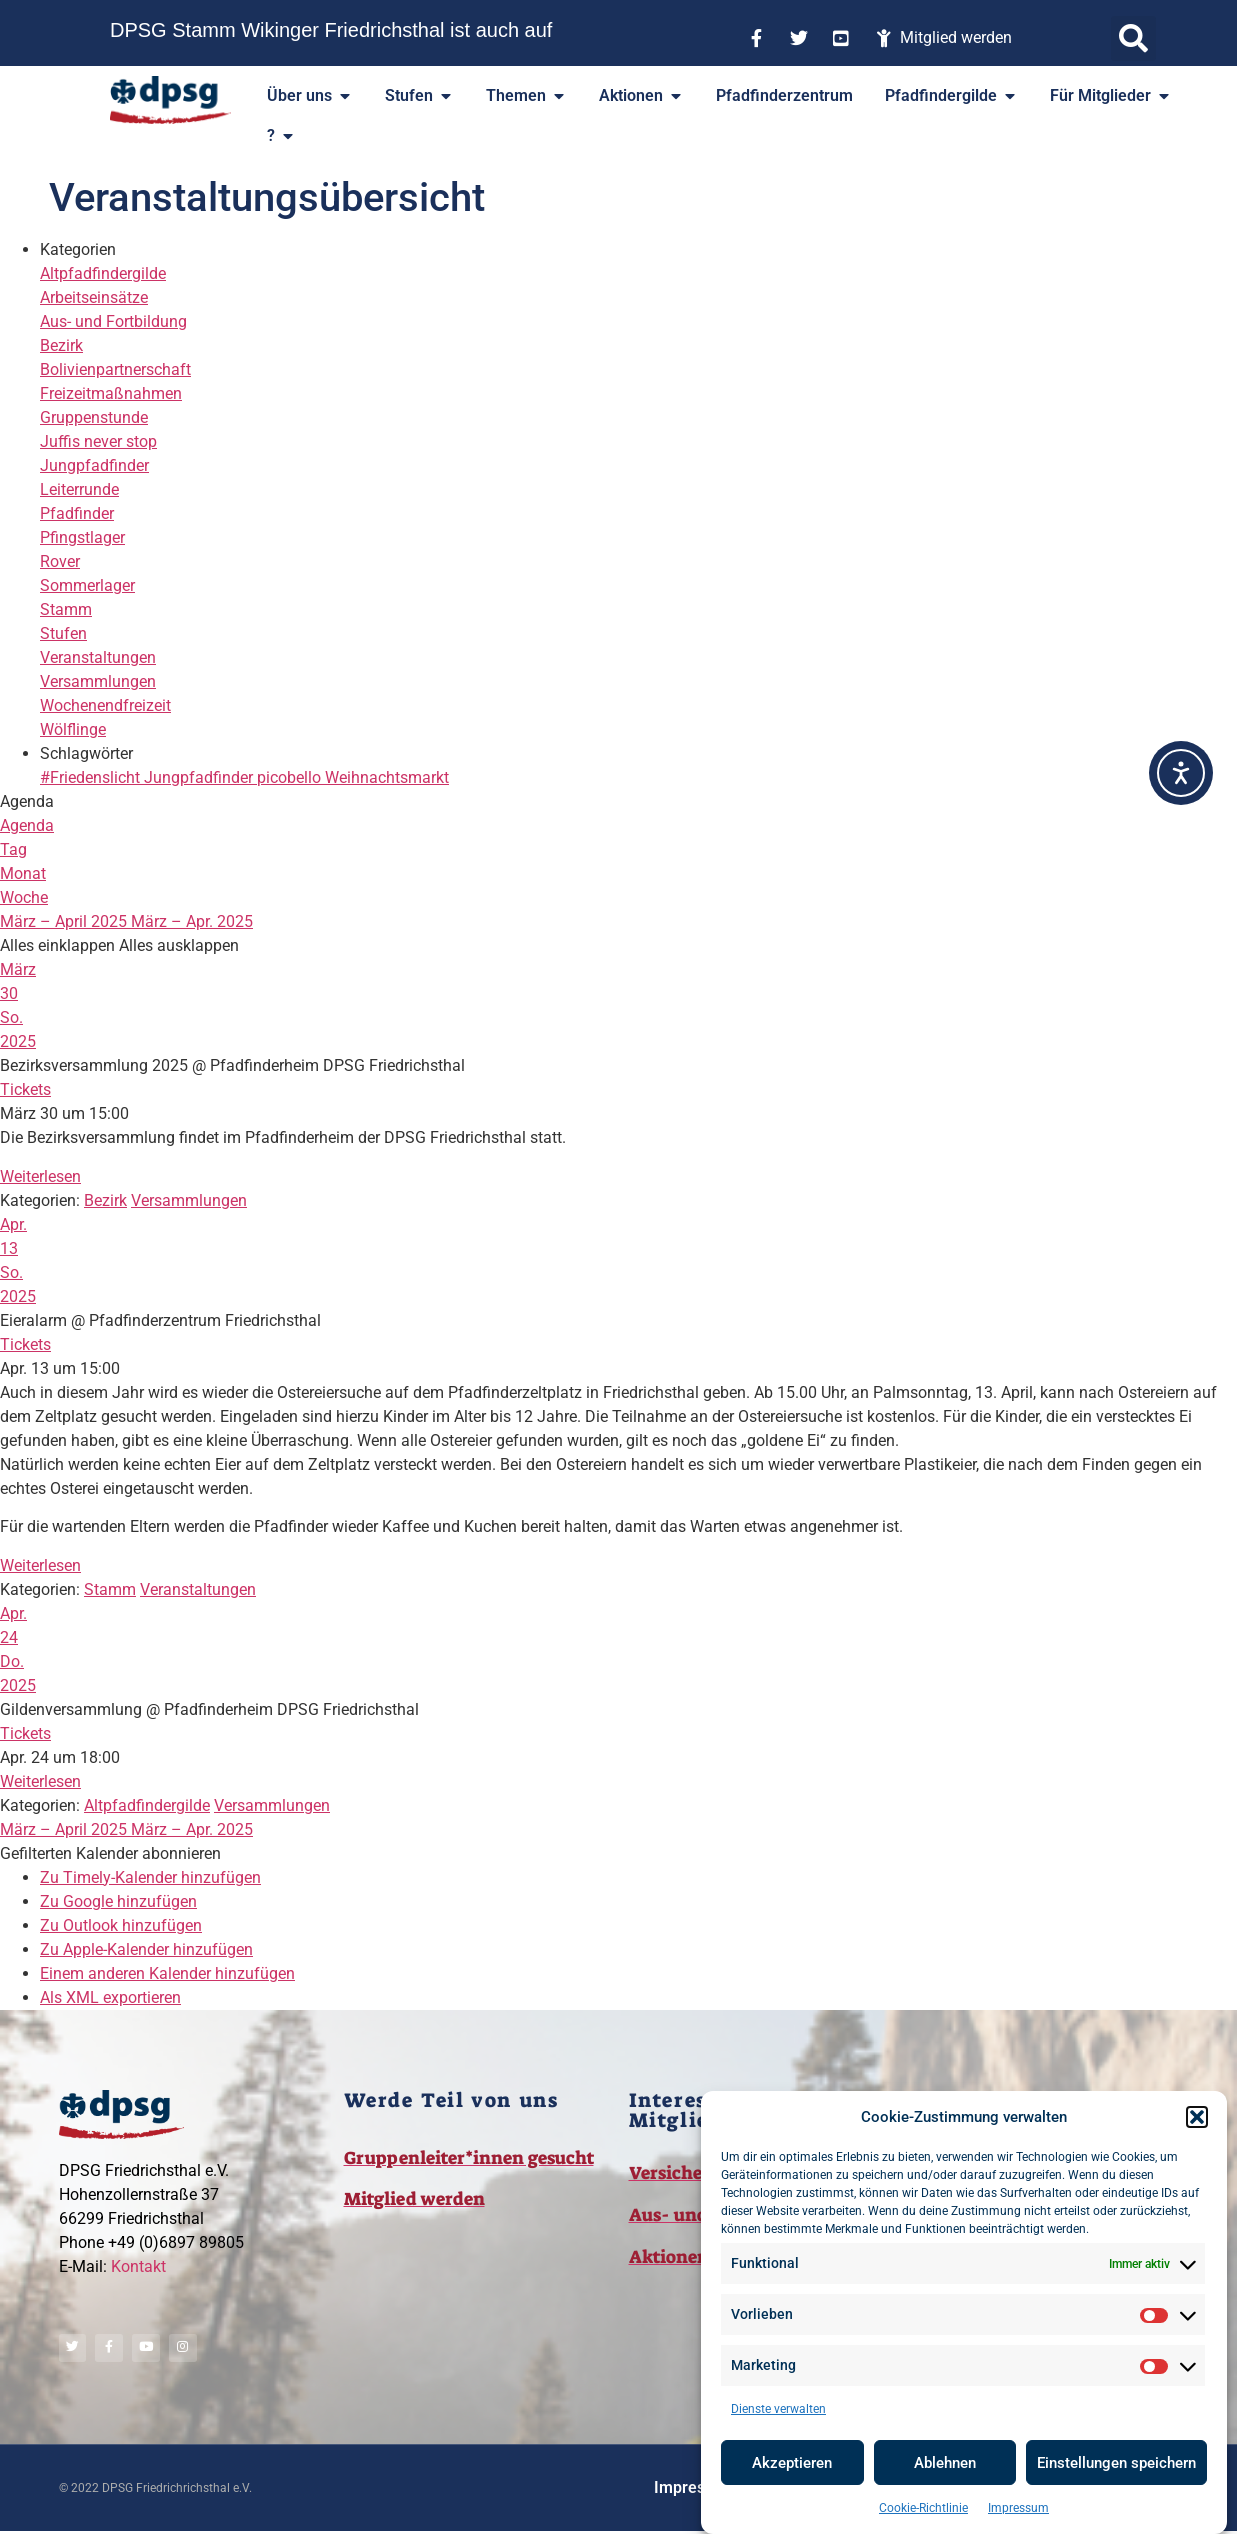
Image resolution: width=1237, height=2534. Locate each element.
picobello (291, 777)
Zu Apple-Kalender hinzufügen (146, 1949)
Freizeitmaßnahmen (111, 393)
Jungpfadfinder (94, 465)
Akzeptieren (792, 2463)
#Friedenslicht (92, 777)
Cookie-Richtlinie (923, 2508)
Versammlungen (98, 681)
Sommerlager (87, 585)
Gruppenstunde (94, 417)
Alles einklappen (59, 945)
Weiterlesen (40, 1176)
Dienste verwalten (778, 2409)
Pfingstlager (82, 537)
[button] (1197, 2117)
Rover (60, 561)
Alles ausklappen (179, 945)
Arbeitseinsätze (94, 297)
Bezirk (61, 345)
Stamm (66, 609)
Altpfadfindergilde (103, 273)
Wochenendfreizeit (105, 705)
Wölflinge (73, 729)
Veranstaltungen (98, 657)
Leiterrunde (79, 489)
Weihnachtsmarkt (387, 777)
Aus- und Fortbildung (113, 321)
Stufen (63, 633)
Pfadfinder (77, 513)
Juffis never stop (98, 441)
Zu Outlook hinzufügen (121, 1925)
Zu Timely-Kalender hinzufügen (150, 1877)
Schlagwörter (86, 753)
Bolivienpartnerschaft (115, 369)
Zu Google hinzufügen (118, 1901)
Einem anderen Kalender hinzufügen (167, 1973)
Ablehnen (945, 2463)
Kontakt (138, 2266)
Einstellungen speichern (1116, 2463)
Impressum (1018, 2508)
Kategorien (78, 249)
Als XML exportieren (110, 1997)
